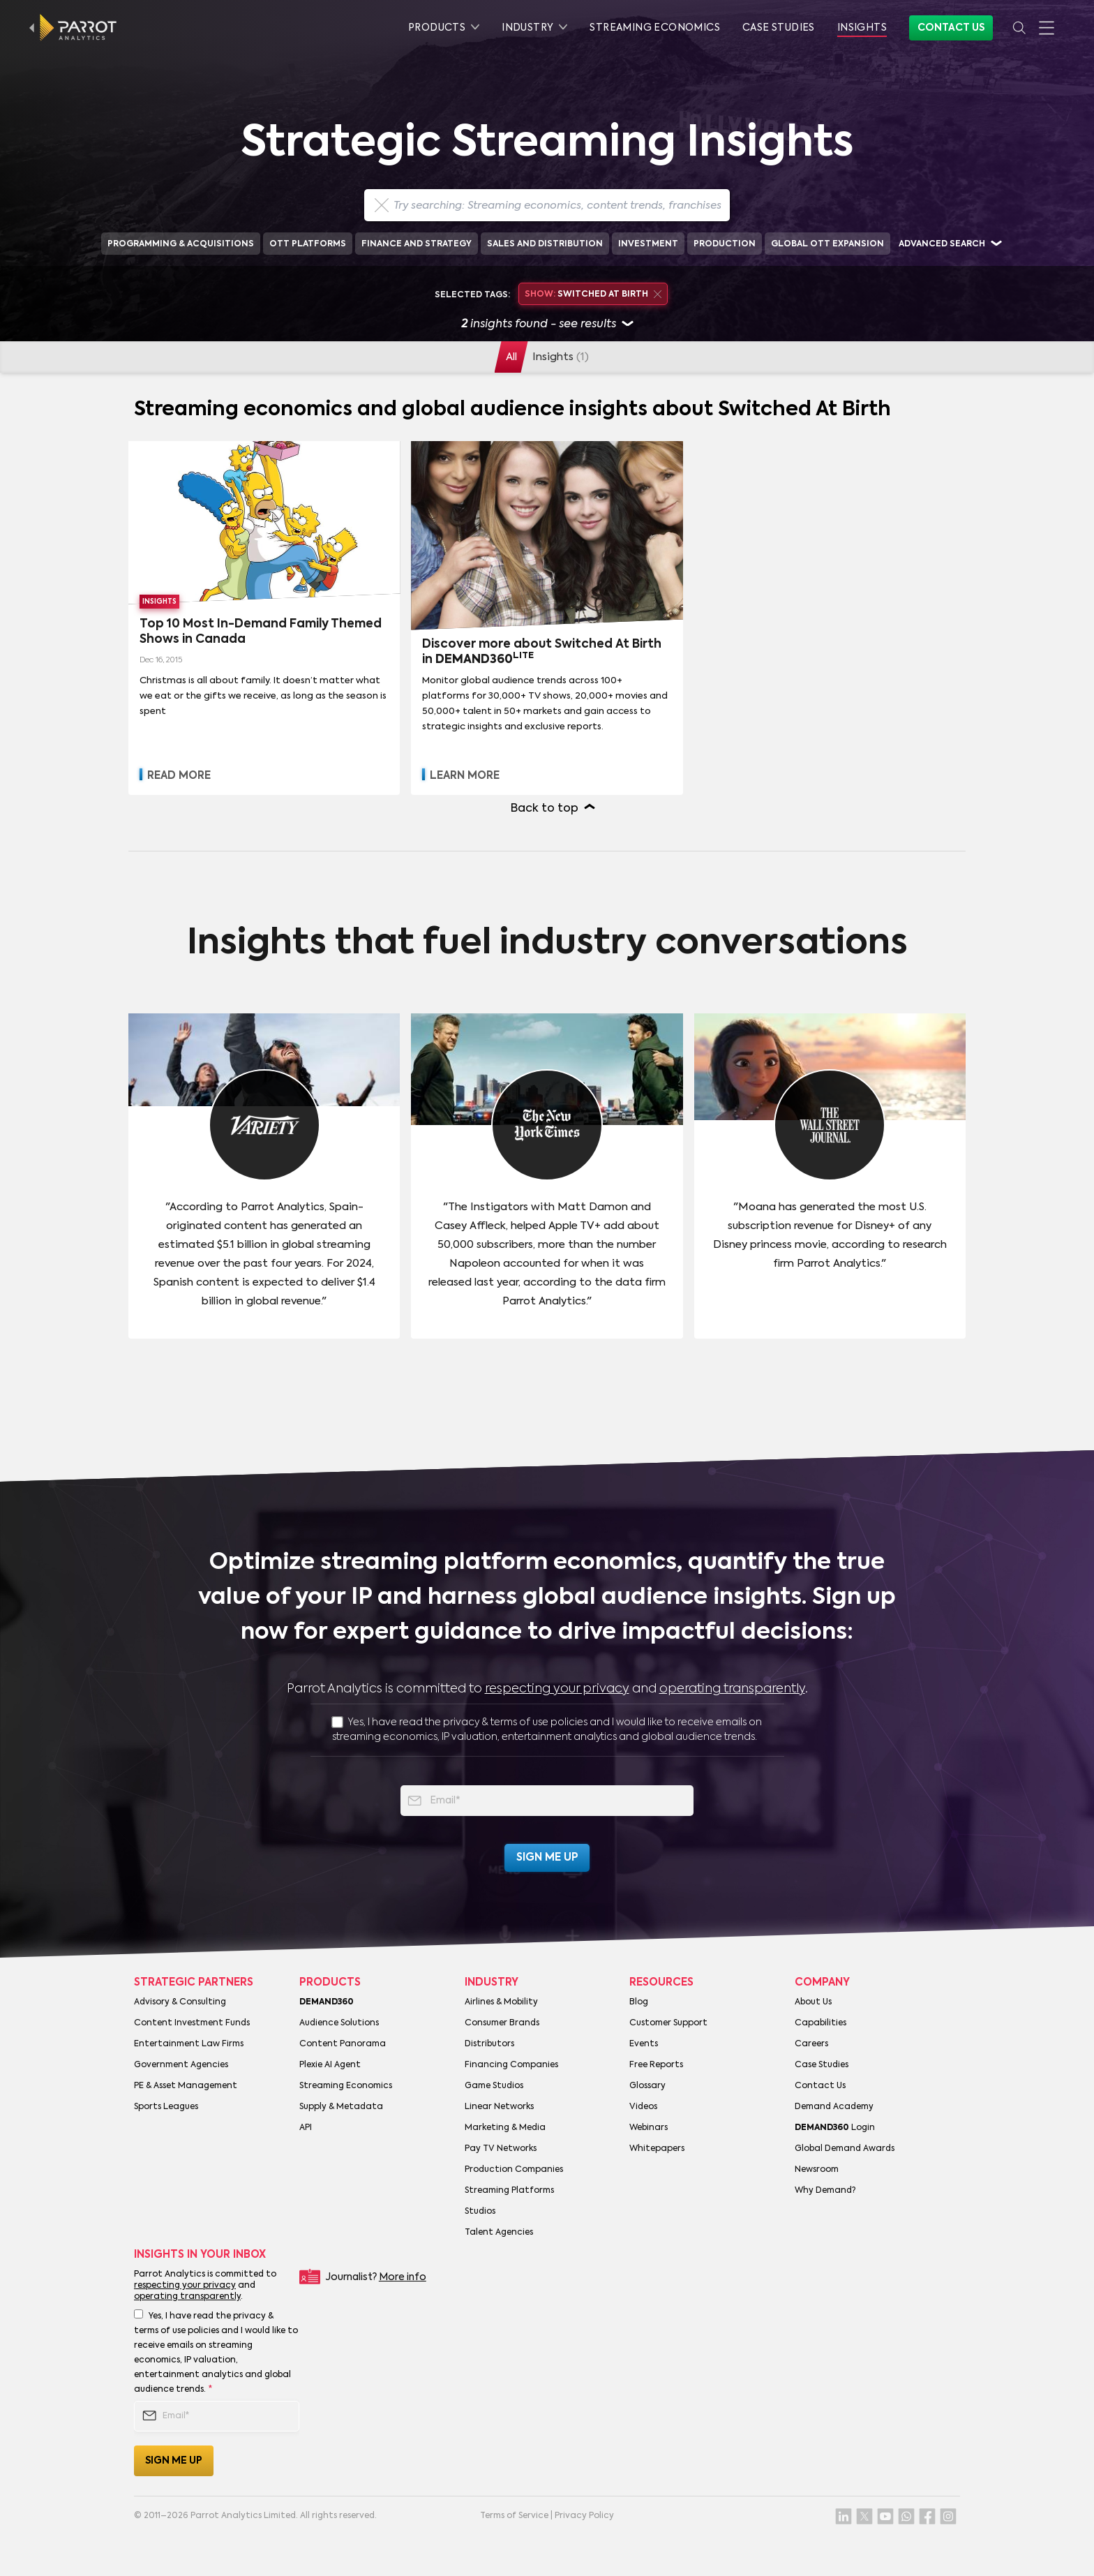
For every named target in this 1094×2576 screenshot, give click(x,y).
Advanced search (942, 244)
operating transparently (732, 1689)
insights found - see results (547, 325)
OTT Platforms (307, 244)
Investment (648, 244)
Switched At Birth (593, 294)
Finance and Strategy (416, 244)
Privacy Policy (584, 2516)
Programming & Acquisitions (180, 244)
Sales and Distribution (545, 244)
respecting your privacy (557, 1689)
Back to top (544, 808)
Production (725, 244)
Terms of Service (514, 2516)
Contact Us (950, 28)
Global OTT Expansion (827, 244)
